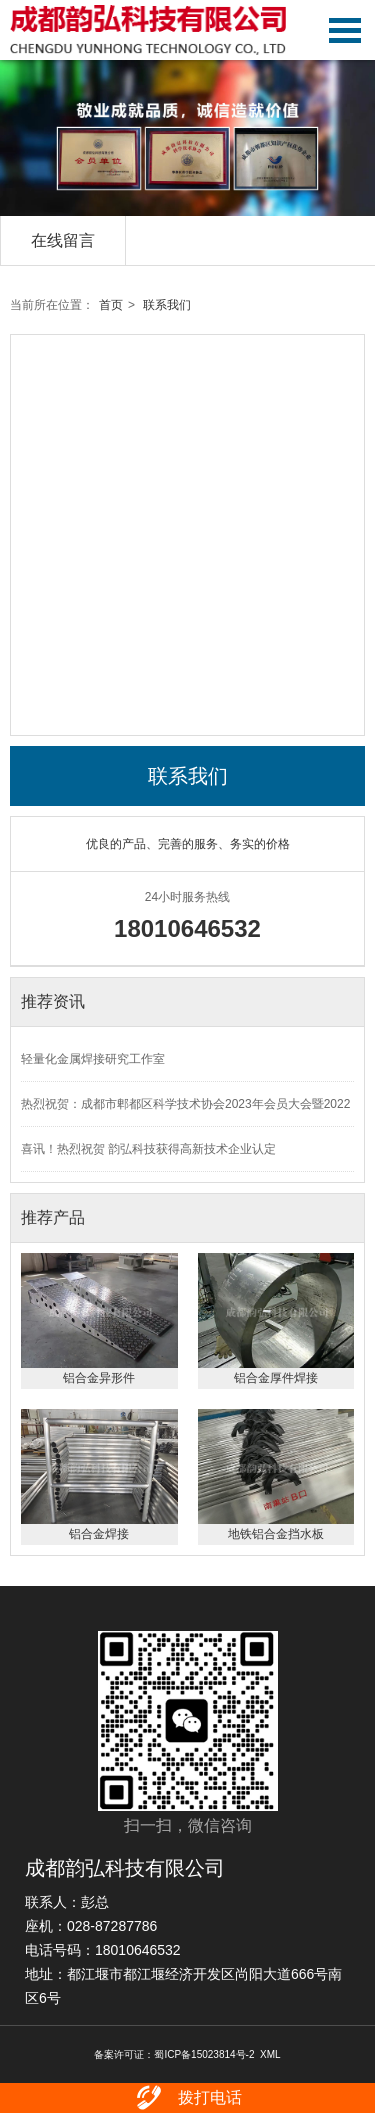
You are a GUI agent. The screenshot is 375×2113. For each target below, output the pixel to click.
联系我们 (167, 305)
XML (270, 2054)
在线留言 (63, 240)
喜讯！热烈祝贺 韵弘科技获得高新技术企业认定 (148, 1149)
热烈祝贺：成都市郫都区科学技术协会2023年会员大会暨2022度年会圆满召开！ (185, 1112)
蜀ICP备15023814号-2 (204, 2054)
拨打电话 (187, 2098)
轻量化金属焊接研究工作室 (93, 1059)
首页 (111, 305)
